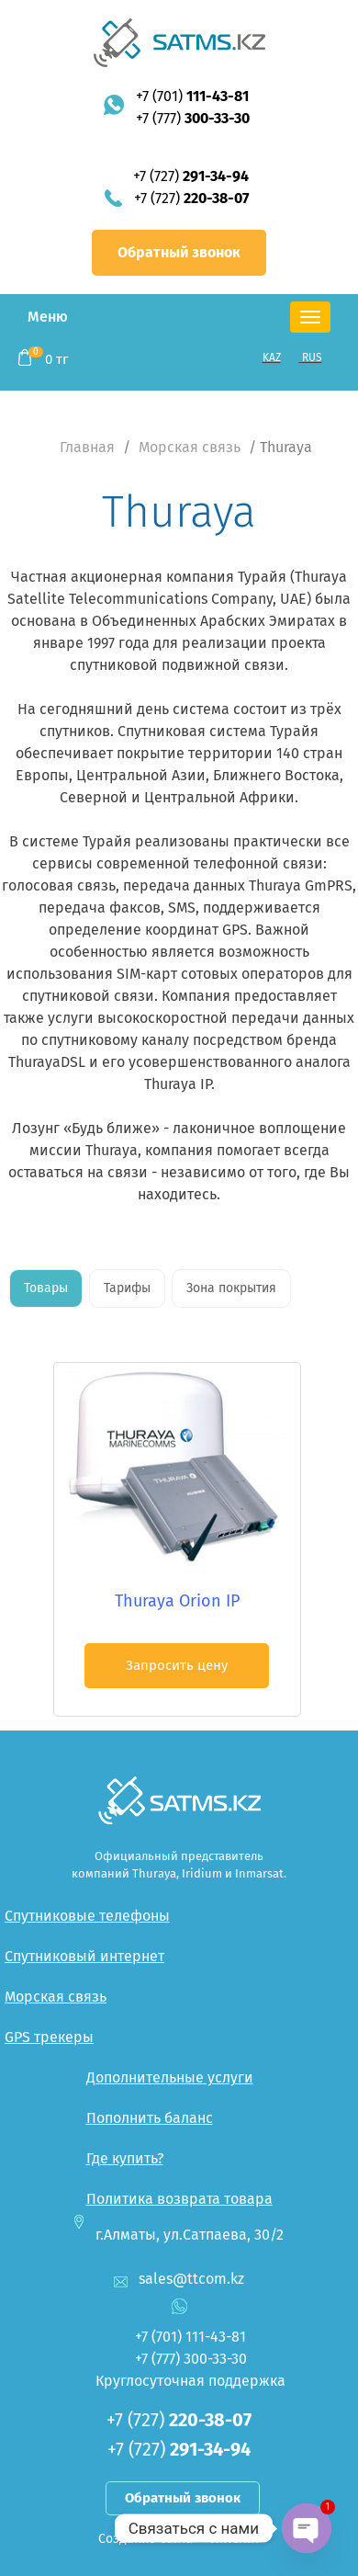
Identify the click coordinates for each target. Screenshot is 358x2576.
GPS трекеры (49, 2037)
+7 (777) (193, 118)
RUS (312, 357)
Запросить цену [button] (177, 1665)
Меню (48, 316)
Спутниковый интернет (84, 1956)
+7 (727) (191, 176)
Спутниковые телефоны (87, 1915)
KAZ (272, 357)
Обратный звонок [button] (179, 252)
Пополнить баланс (149, 2118)
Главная (87, 447)
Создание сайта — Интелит (179, 2539)
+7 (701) (192, 96)
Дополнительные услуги (169, 2077)
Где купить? (124, 2158)
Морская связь (190, 447)
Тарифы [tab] (127, 1288)
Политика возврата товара (179, 2198)
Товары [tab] (46, 1288)
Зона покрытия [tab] (231, 1288)
